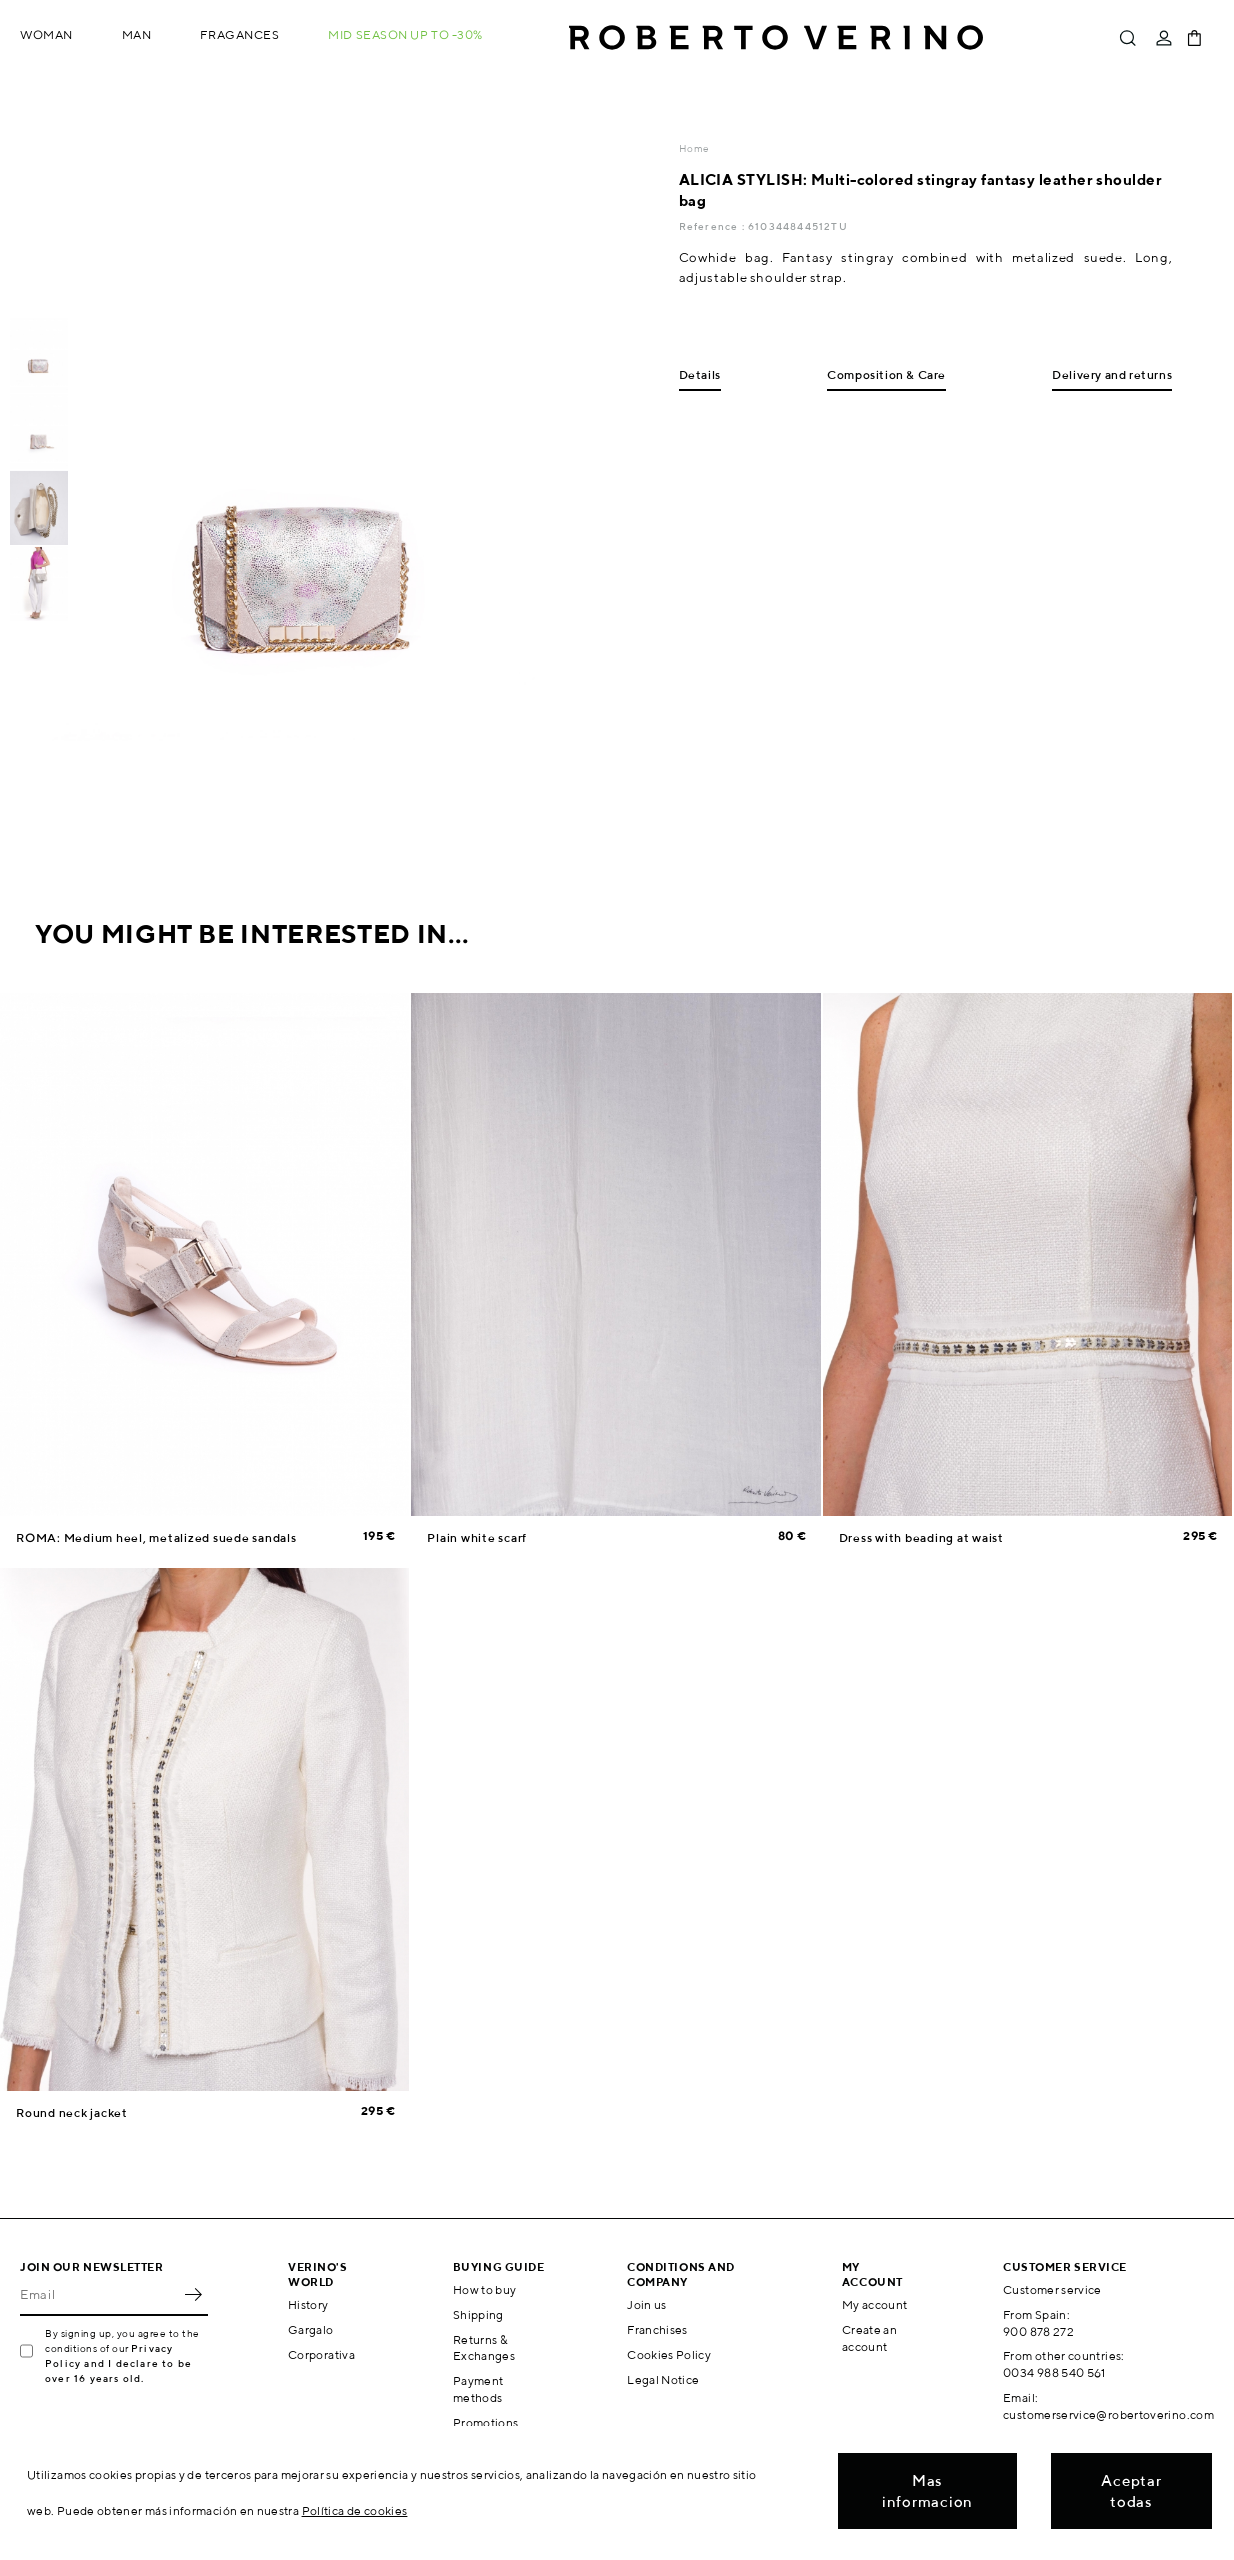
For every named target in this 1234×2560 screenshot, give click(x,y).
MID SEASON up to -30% (405, 34)
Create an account (869, 2338)
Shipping (478, 2314)
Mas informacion (927, 2491)
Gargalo (311, 2329)
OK (193, 2294)
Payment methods (478, 2389)
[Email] (99, 2294)
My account (875, 2304)
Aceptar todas (1131, 2491)
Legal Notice (663, 2379)
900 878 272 (1038, 2331)
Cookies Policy (669, 2354)
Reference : (713, 226)
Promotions (486, 2422)
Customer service (1052, 2289)
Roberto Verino (776, 38)
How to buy (485, 2289)
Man (137, 34)
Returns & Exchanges (484, 2348)
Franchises (657, 2329)
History (308, 2304)
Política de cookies (355, 2510)
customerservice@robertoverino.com (1108, 2414)
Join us (647, 2304)
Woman (46, 34)
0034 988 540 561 (1054, 2372)
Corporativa (321, 2354)
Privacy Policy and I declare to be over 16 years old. (118, 2363)
